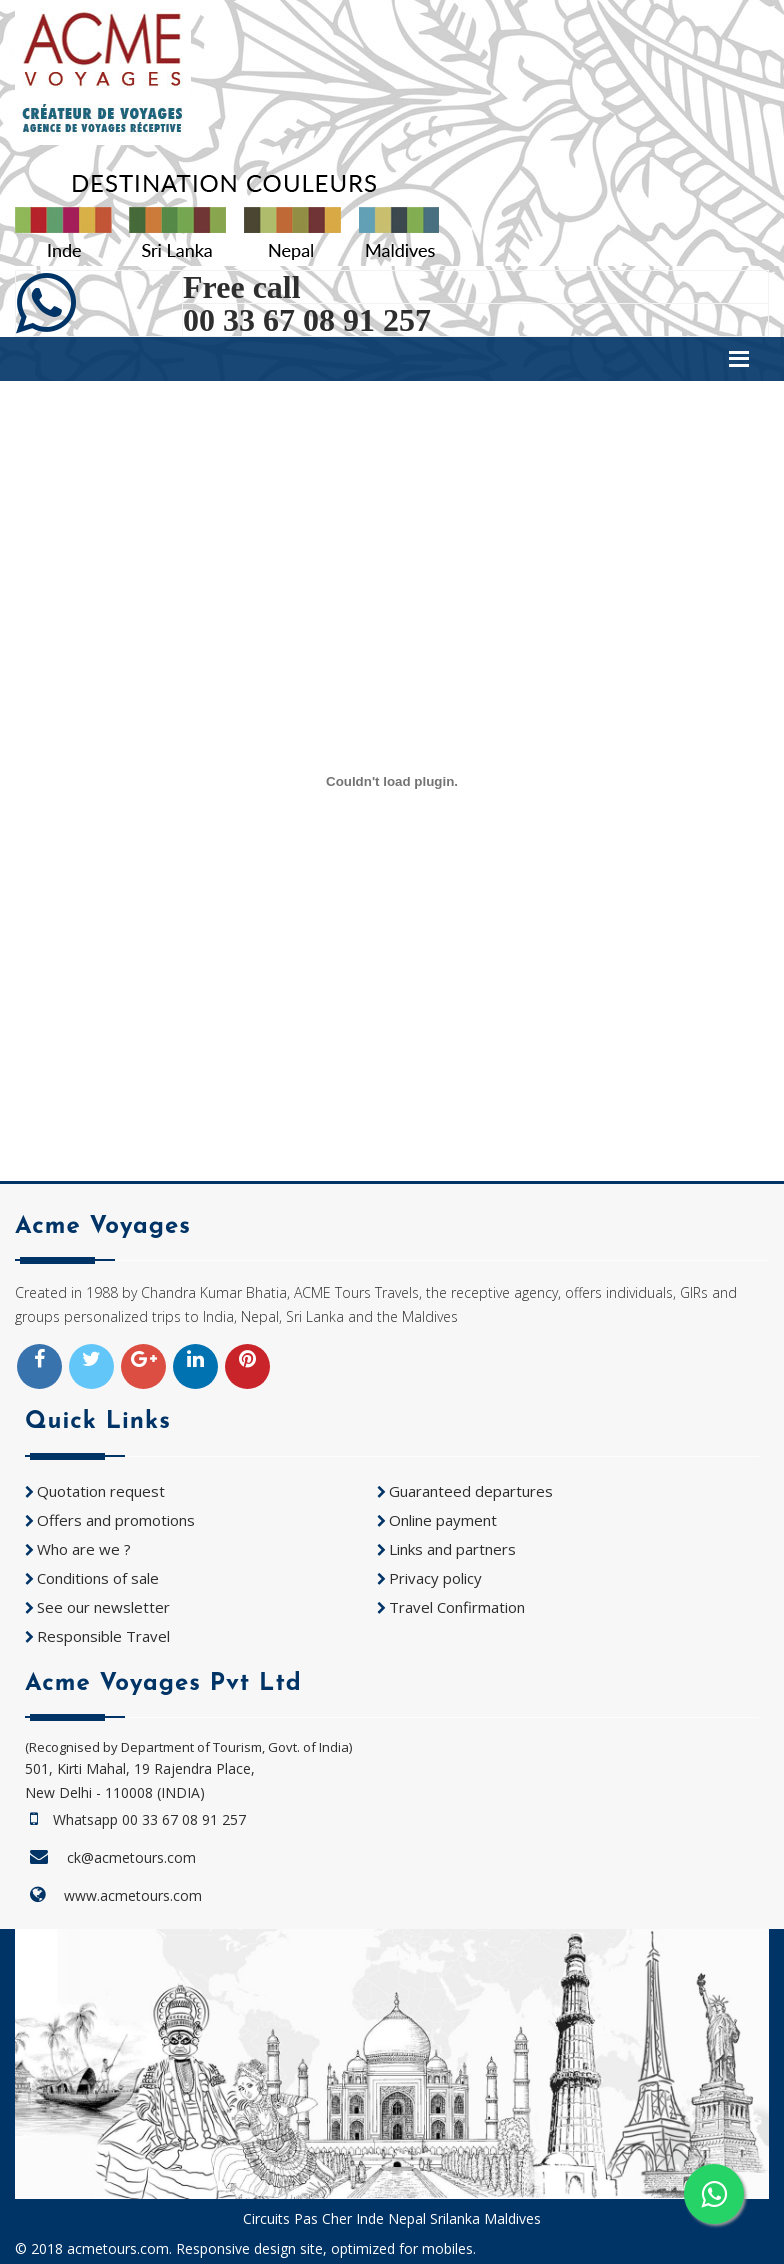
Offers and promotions (116, 1520)
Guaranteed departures (471, 1491)
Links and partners (452, 1549)
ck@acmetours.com (131, 1857)
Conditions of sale (98, 1578)
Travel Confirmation (457, 1607)
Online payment (443, 1520)
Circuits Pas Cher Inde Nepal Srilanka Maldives (392, 2218)
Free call (242, 287)
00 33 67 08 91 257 (307, 320)
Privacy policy (435, 1578)
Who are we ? (84, 1549)
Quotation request (101, 1491)
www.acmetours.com (133, 1895)
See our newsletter (103, 1607)
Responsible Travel (103, 1636)
